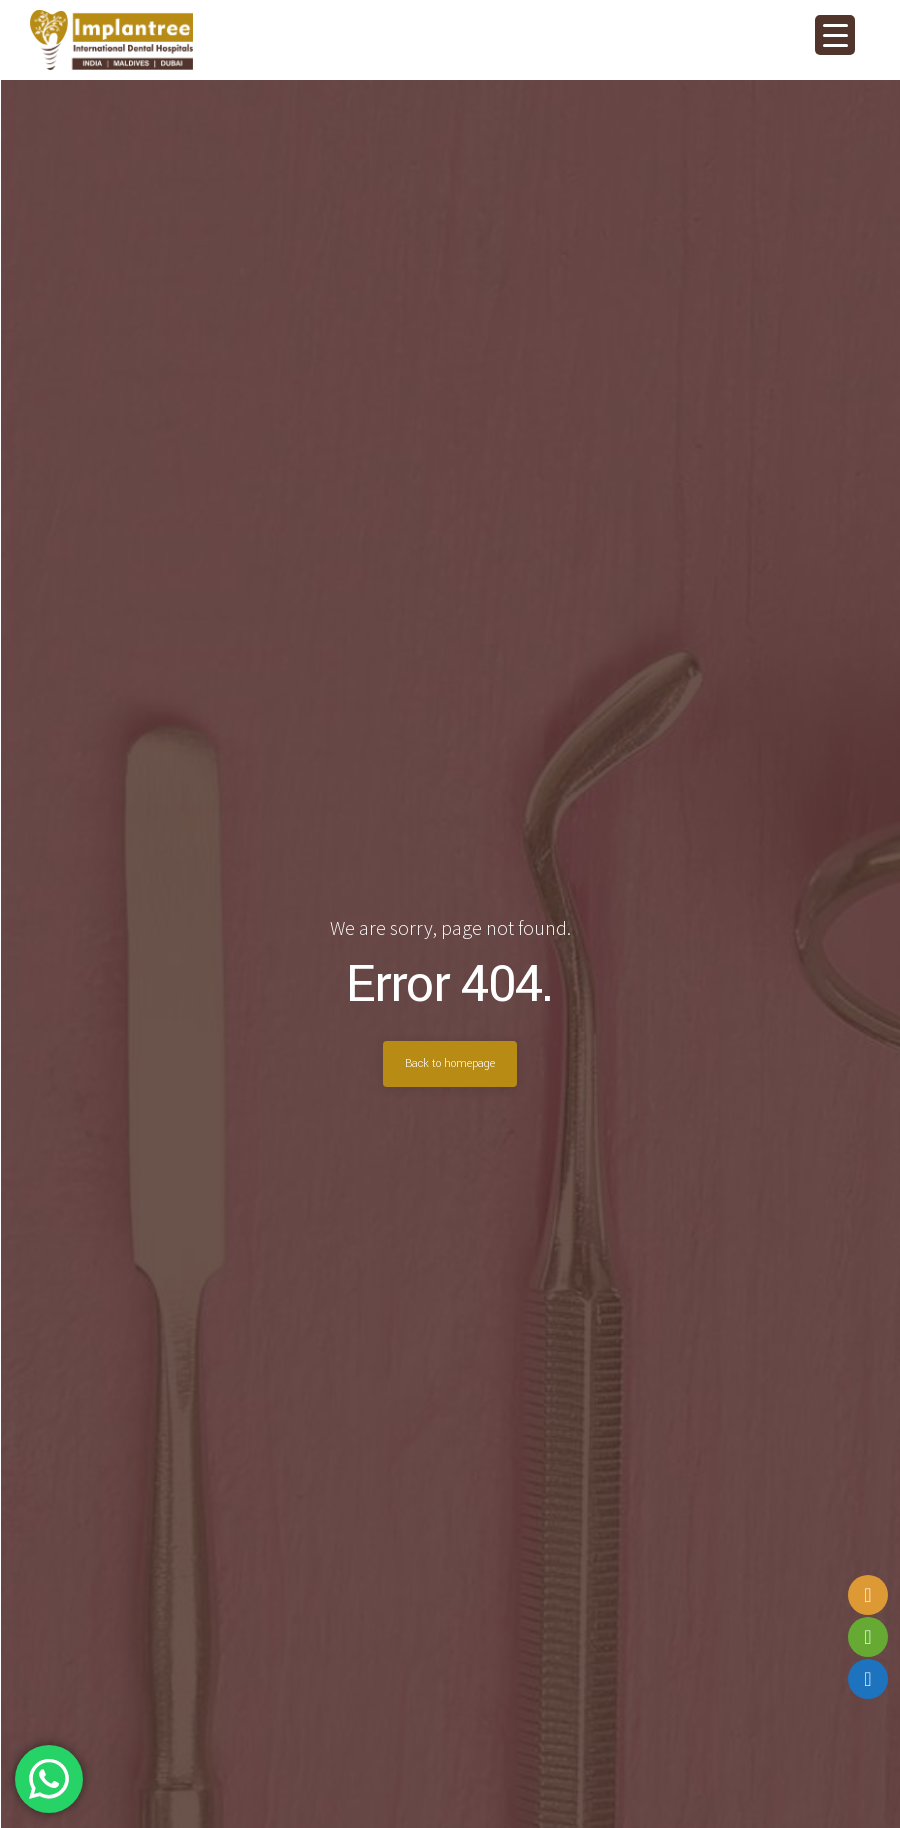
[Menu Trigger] (835, 35)
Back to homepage (450, 1064)
